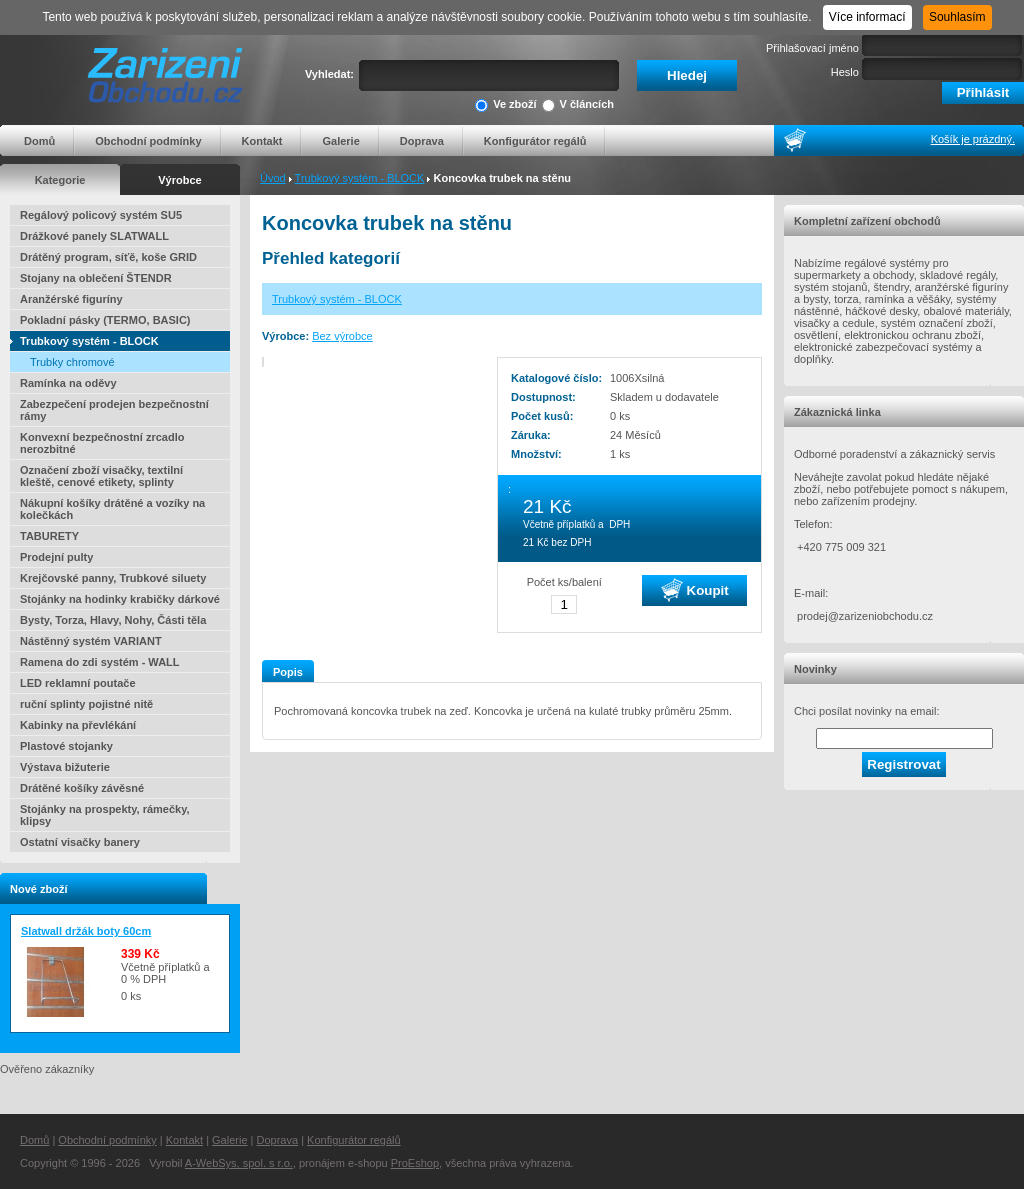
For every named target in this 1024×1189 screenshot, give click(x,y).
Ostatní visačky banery (80, 842)
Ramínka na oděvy (68, 383)
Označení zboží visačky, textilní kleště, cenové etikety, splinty (101, 476)
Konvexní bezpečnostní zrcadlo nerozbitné (102, 443)
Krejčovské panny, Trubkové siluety (113, 578)
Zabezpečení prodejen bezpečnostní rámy (114, 410)
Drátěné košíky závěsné (82, 788)
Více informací (867, 17)
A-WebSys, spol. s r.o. (239, 1163)
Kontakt (262, 141)
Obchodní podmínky (148, 141)
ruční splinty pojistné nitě (86, 704)
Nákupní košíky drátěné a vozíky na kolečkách (112, 509)
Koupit (695, 590)
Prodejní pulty (56, 557)
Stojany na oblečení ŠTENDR (96, 278)
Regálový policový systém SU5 (101, 215)
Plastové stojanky (66, 746)
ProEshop (415, 1163)
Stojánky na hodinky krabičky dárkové (120, 599)
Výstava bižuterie (65, 767)
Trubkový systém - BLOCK (360, 178)
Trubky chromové (72, 362)
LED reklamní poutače (78, 683)
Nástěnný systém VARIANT (91, 641)
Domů (39, 141)
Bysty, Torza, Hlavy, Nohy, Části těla (113, 620)
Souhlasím (957, 17)
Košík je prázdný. (973, 139)
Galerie (340, 141)
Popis (288, 672)
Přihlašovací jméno (812, 48)
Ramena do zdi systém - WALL (100, 662)
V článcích (578, 105)
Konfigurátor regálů (535, 141)
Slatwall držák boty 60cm (86, 931)
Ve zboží (505, 105)
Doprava (422, 141)
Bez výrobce (342, 336)
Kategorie (60, 180)
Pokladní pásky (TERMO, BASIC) (105, 320)
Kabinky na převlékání (78, 725)
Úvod (273, 178)
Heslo (845, 72)
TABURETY (49, 536)
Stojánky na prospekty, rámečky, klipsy (105, 815)
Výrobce (179, 180)
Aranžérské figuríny (71, 299)
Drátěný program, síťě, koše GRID (108, 257)
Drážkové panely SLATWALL (94, 236)
